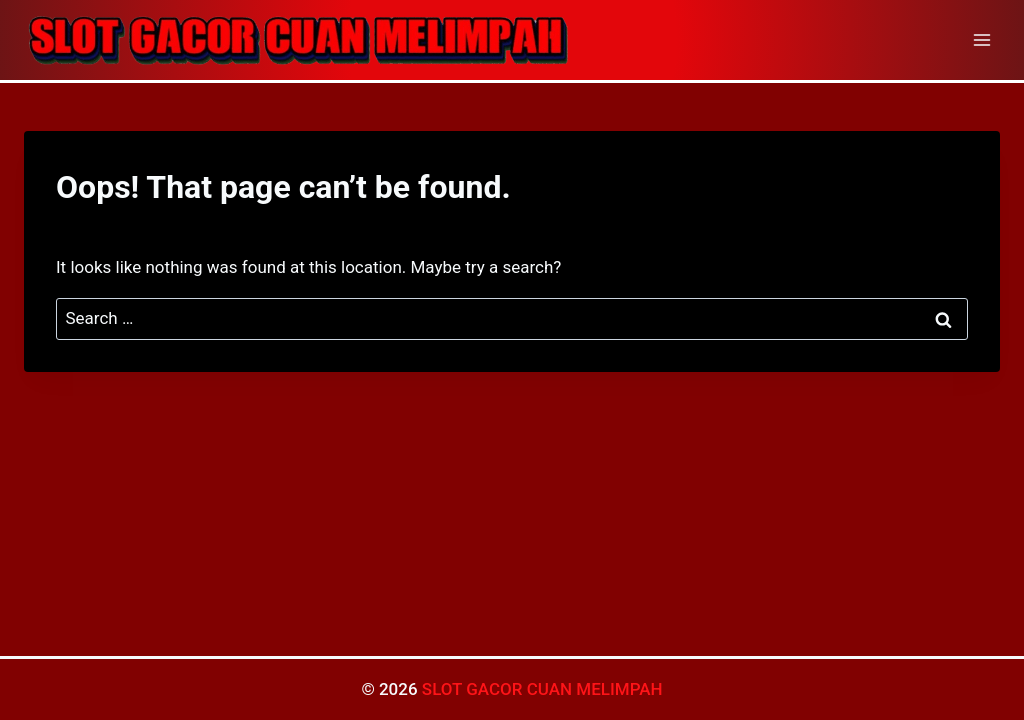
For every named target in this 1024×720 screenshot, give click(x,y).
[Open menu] (981, 39)
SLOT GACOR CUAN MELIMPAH (542, 689)
